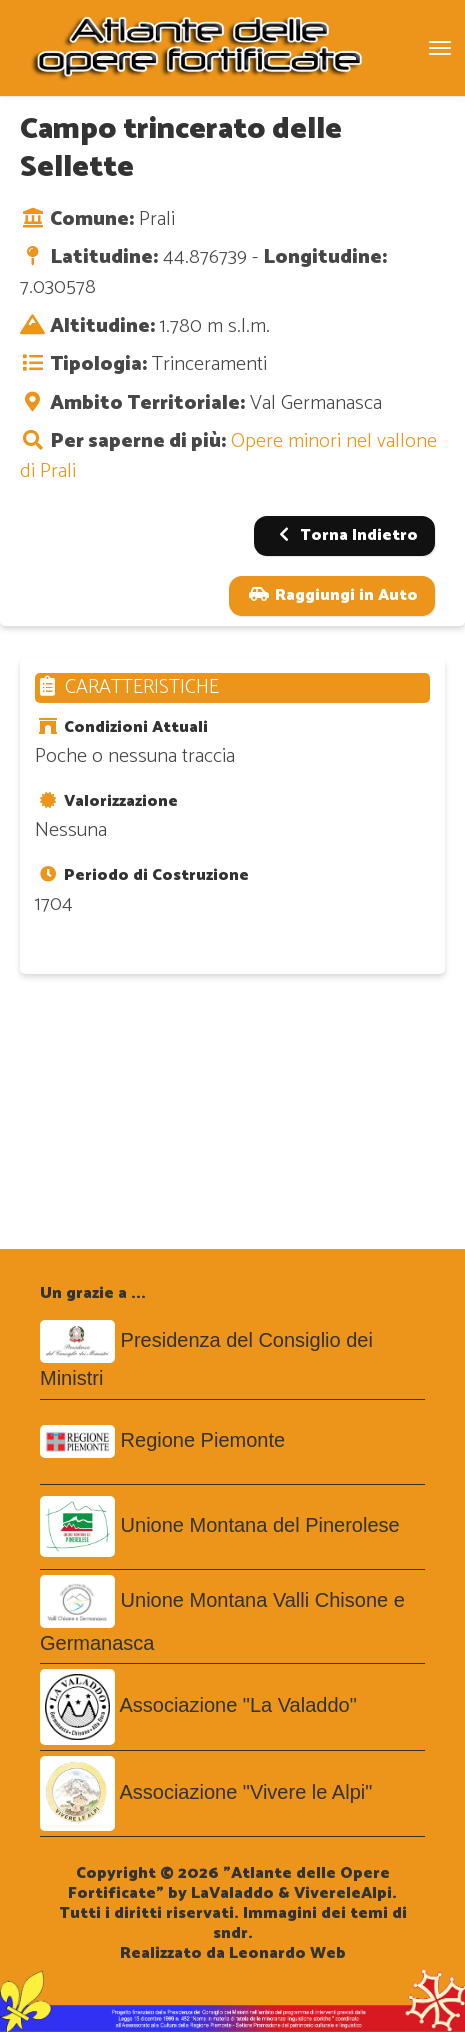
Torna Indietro (344, 535)
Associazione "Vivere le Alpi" (245, 1792)
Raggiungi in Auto (332, 595)
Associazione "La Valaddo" (237, 1705)
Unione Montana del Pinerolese (260, 1525)
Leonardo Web (287, 1953)
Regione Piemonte (203, 1440)
